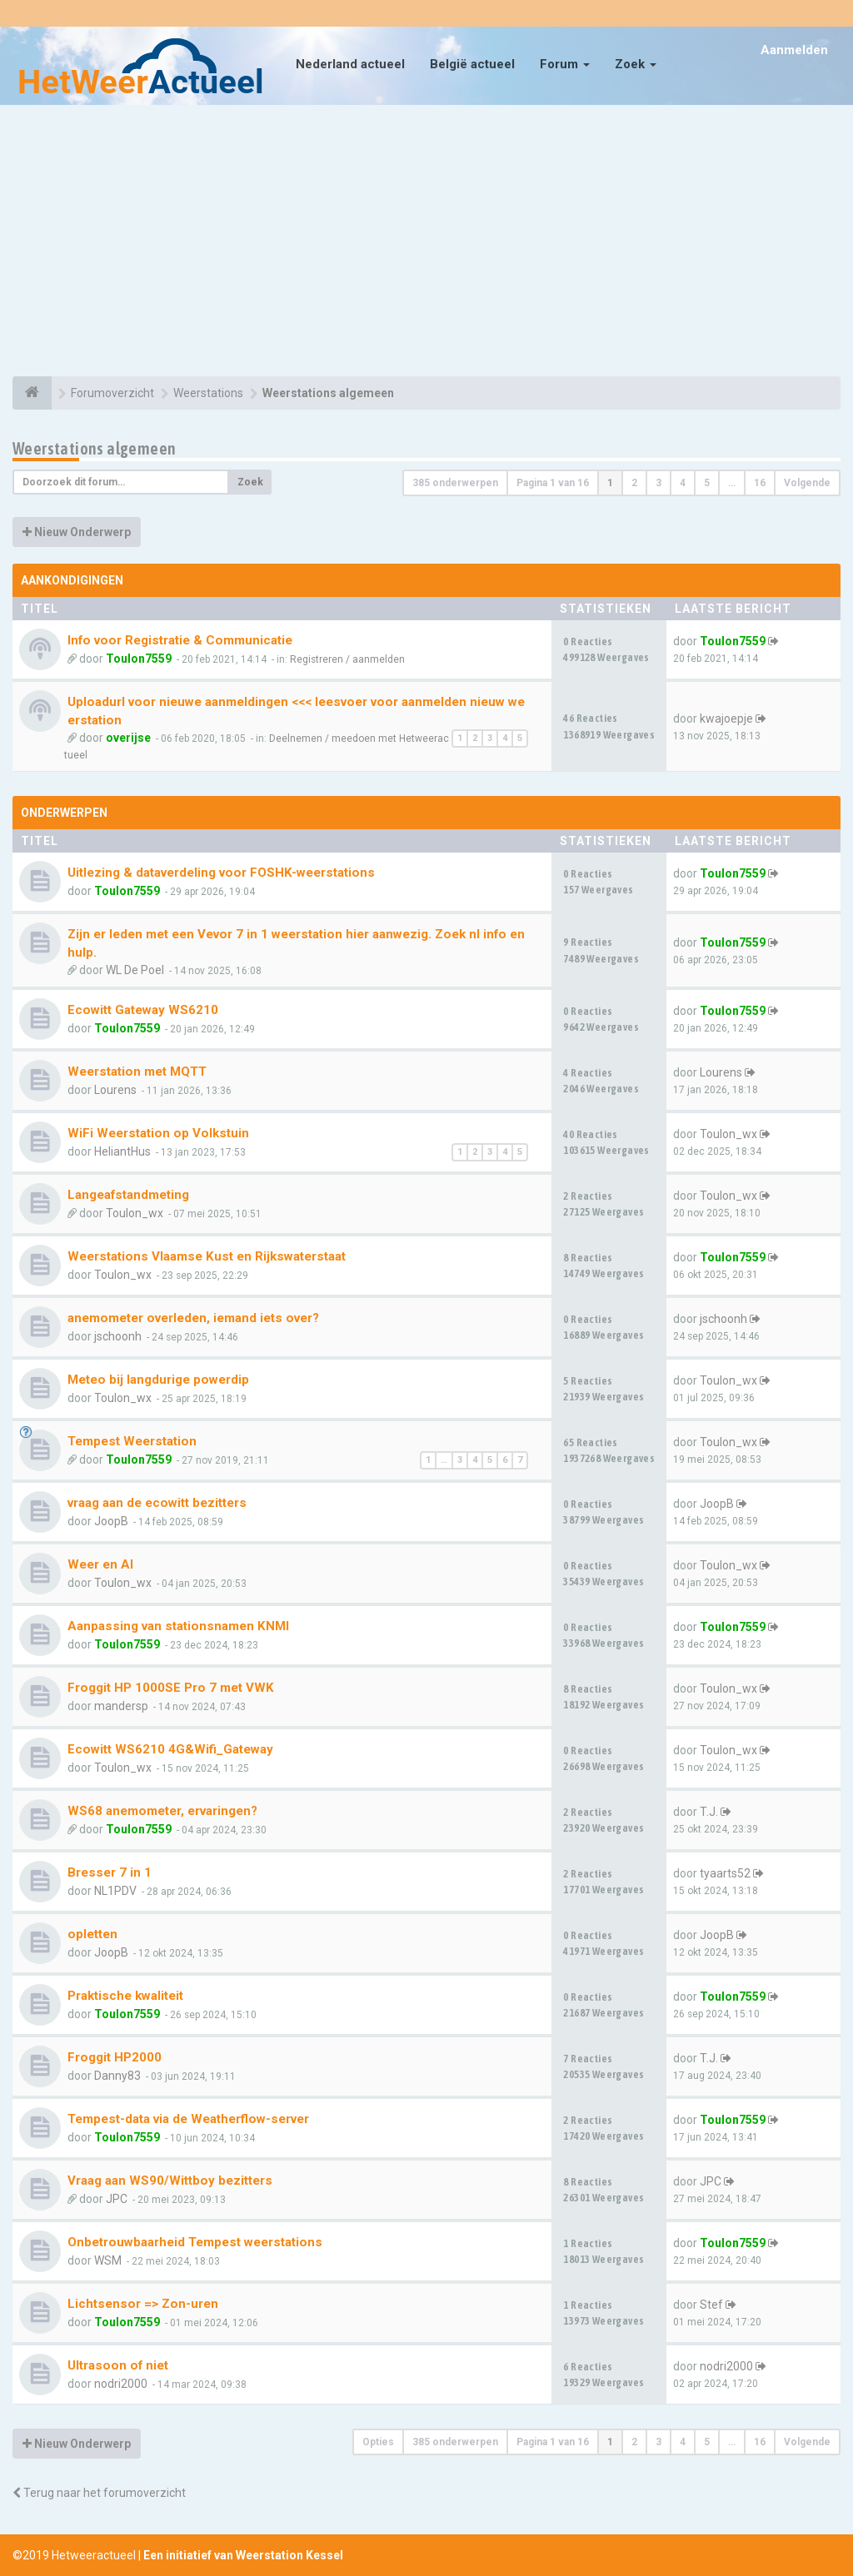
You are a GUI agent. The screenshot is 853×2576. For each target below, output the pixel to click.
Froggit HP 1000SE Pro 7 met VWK (170, 1687)
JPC (116, 2199)
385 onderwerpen (455, 483)
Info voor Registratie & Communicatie (179, 640)
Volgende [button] (807, 483)
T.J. (709, 1811)
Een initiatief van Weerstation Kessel (243, 2555)
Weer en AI (100, 1564)
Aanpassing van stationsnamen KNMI (178, 1626)
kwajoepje (726, 718)
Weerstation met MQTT (137, 1071)
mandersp (121, 1706)
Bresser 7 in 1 (109, 1872)
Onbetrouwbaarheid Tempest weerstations (194, 2242)
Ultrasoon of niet (117, 2365)
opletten (92, 1934)
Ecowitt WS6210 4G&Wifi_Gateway (170, 1749)
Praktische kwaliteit (125, 1995)
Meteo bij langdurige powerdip (158, 1379)
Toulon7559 (139, 658)
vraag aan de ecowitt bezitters (157, 1502)
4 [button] (683, 483)
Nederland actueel (350, 64)
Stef (711, 2304)
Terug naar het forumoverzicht (99, 2492)
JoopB (111, 1521)
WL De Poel (135, 970)
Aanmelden (794, 49)
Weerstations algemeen (94, 448)
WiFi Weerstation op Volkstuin (158, 1133)
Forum (565, 64)
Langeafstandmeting (128, 1194)
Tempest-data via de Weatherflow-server (188, 2118)
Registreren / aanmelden (347, 659)
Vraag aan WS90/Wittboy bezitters (169, 2180)
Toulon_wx (728, 1134)
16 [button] (760, 483)
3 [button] (658, 483)
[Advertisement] (426, 243)
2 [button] (634, 483)
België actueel (472, 64)
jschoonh (118, 1336)
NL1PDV (115, 1890)
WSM (108, 2260)
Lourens (115, 1090)
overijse (128, 737)
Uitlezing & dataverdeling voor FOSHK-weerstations (221, 872)
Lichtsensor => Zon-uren (142, 2303)
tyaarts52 (725, 1873)
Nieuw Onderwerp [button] (76, 532)
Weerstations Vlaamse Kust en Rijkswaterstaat (206, 1256)
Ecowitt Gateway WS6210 (142, 1009)
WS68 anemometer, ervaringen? (162, 1810)
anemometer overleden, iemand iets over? (193, 1317)
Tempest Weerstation (132, 1441)
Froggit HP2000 (114, 2057)
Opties (378, 2442)
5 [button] (707, 483)
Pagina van (552, 483)
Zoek (635, 64)
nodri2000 (120, 2383)
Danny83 (117, 2075)
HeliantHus (122, 1151)
